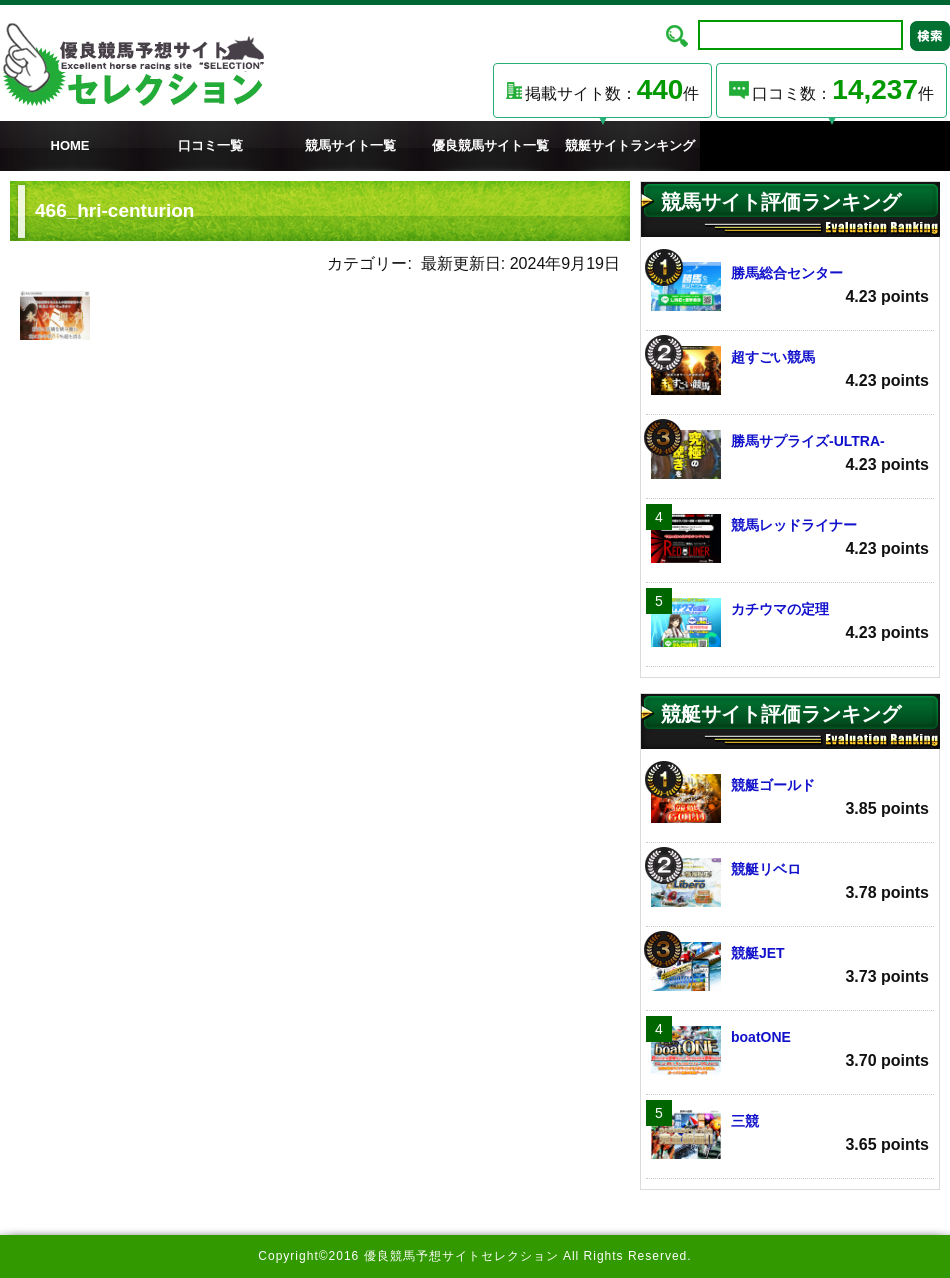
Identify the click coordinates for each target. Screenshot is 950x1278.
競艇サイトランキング (630, 145)
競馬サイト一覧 (350, 145)
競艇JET (790, 966)
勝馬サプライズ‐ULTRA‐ (790, 454)
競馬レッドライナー (790, 538)
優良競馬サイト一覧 (490, 145)
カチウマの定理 (790, 622)
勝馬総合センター (790, 286)
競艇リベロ (790, 882)
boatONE (790, 1050)
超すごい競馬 (790, 370)
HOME (70, 145)
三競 (790, 1134)
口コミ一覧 (210, 145)
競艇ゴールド (790, 798)
